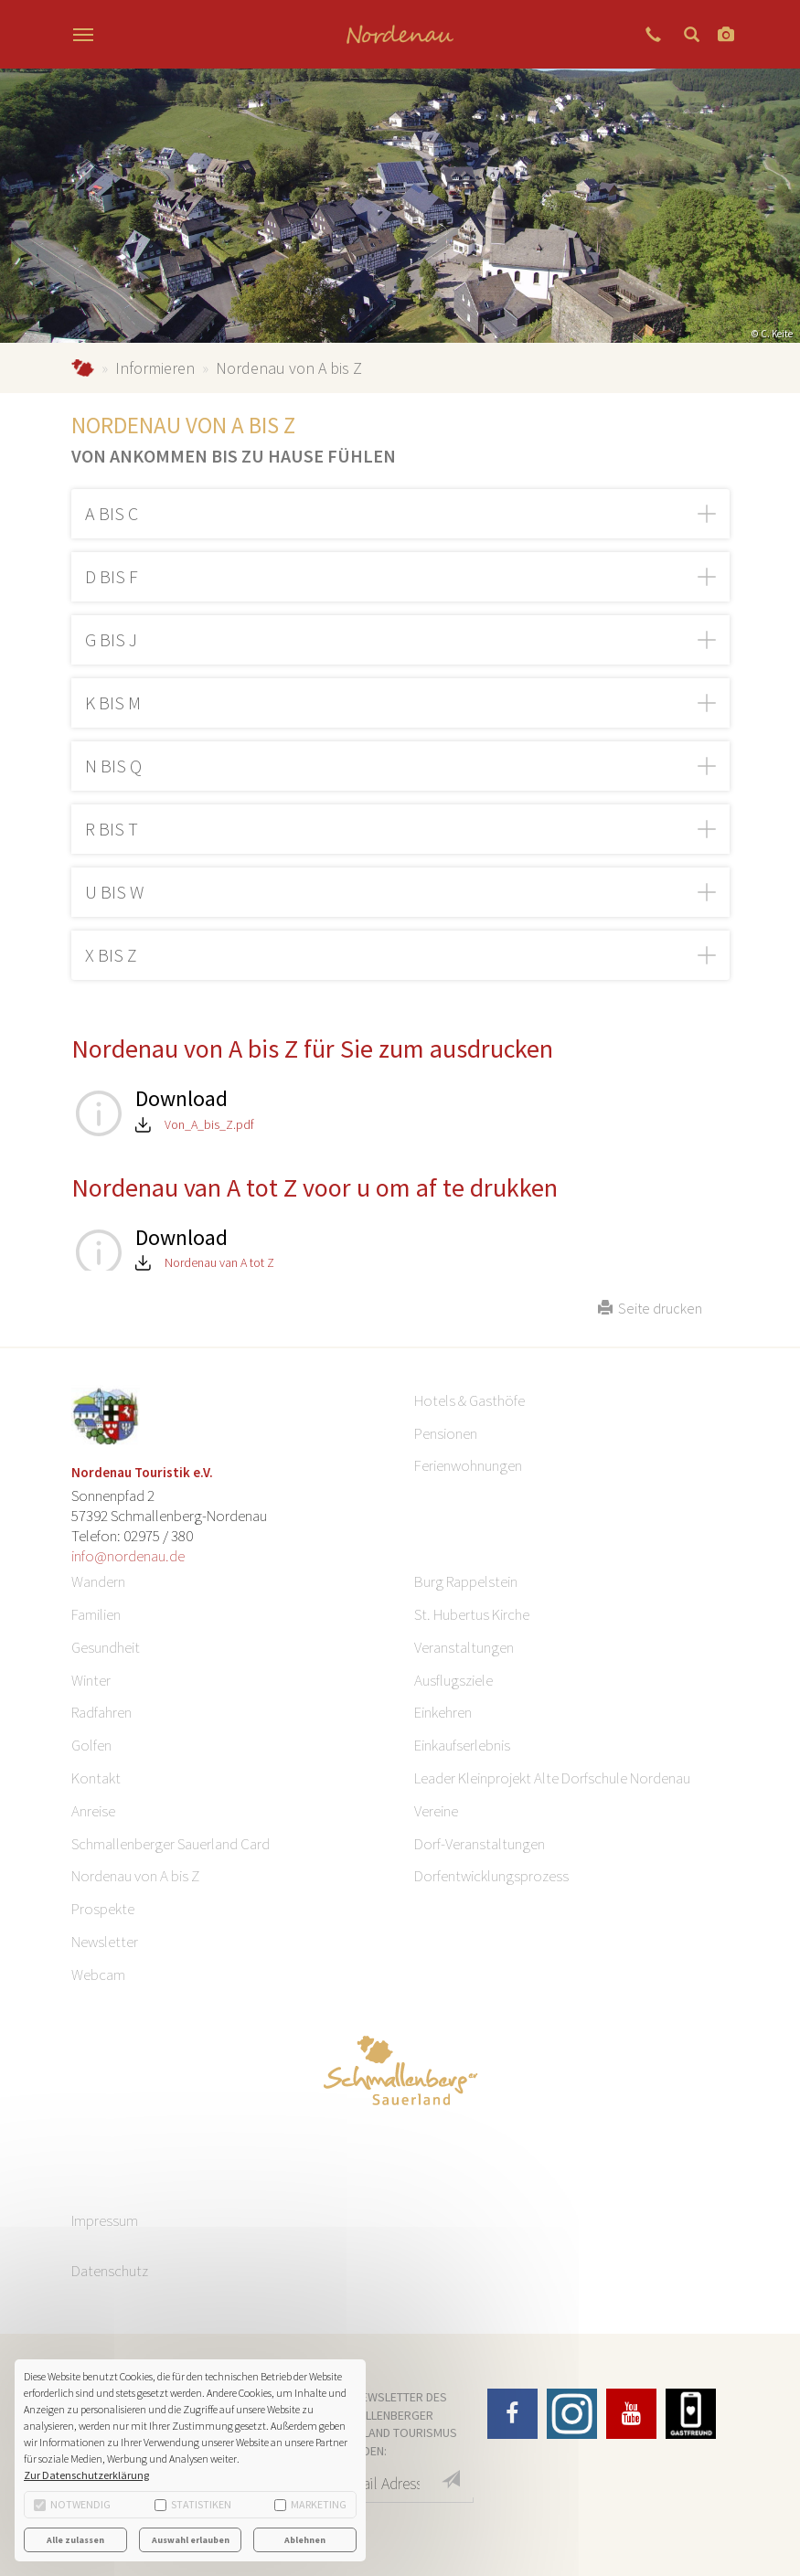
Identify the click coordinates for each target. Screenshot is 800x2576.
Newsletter (104, 1942)
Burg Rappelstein (465, 1581)
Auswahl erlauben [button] (190, 2540)
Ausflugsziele (453, 1680)
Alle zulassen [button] (75, 2540)
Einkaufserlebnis (462, 1745)
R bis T (111, 828)
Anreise (93, 1811)
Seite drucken (650, 1308)
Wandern (98, 1581)
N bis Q (113, 765)
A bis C (111, 513)
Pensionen (445, 1433)
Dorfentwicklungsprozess (491, 1876)
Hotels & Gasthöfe (469, 1400)
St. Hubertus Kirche (471, 1614)
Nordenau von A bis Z (135, 1876)
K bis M (113, 702)
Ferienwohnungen (468, 1465)
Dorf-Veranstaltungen (479, 1844)
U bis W (114, 891)
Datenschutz (109, 2271)
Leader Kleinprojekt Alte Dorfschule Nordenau (552, 1778)
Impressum (104, 2220)
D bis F (111, 576)
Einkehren (443, 1712)
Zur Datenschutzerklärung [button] (86, 2475)
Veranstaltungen (464, 1647)
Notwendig (72, 2504)
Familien (96, 1614)
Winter (91, 1680)
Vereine (436, 1811)
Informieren (155, 367)
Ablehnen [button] (304, 2540)
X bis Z (111, 954)
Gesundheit (105, 1647)
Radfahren (101, 1712)
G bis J (111, 639)
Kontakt (96, 1778)
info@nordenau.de (128, 1556)
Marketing (310, 2504)
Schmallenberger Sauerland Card (170, 1844)
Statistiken (193, 2504)
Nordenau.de (82, 367)
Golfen (91, 1745)
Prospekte (102, 1909)
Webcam (98, 1974)
